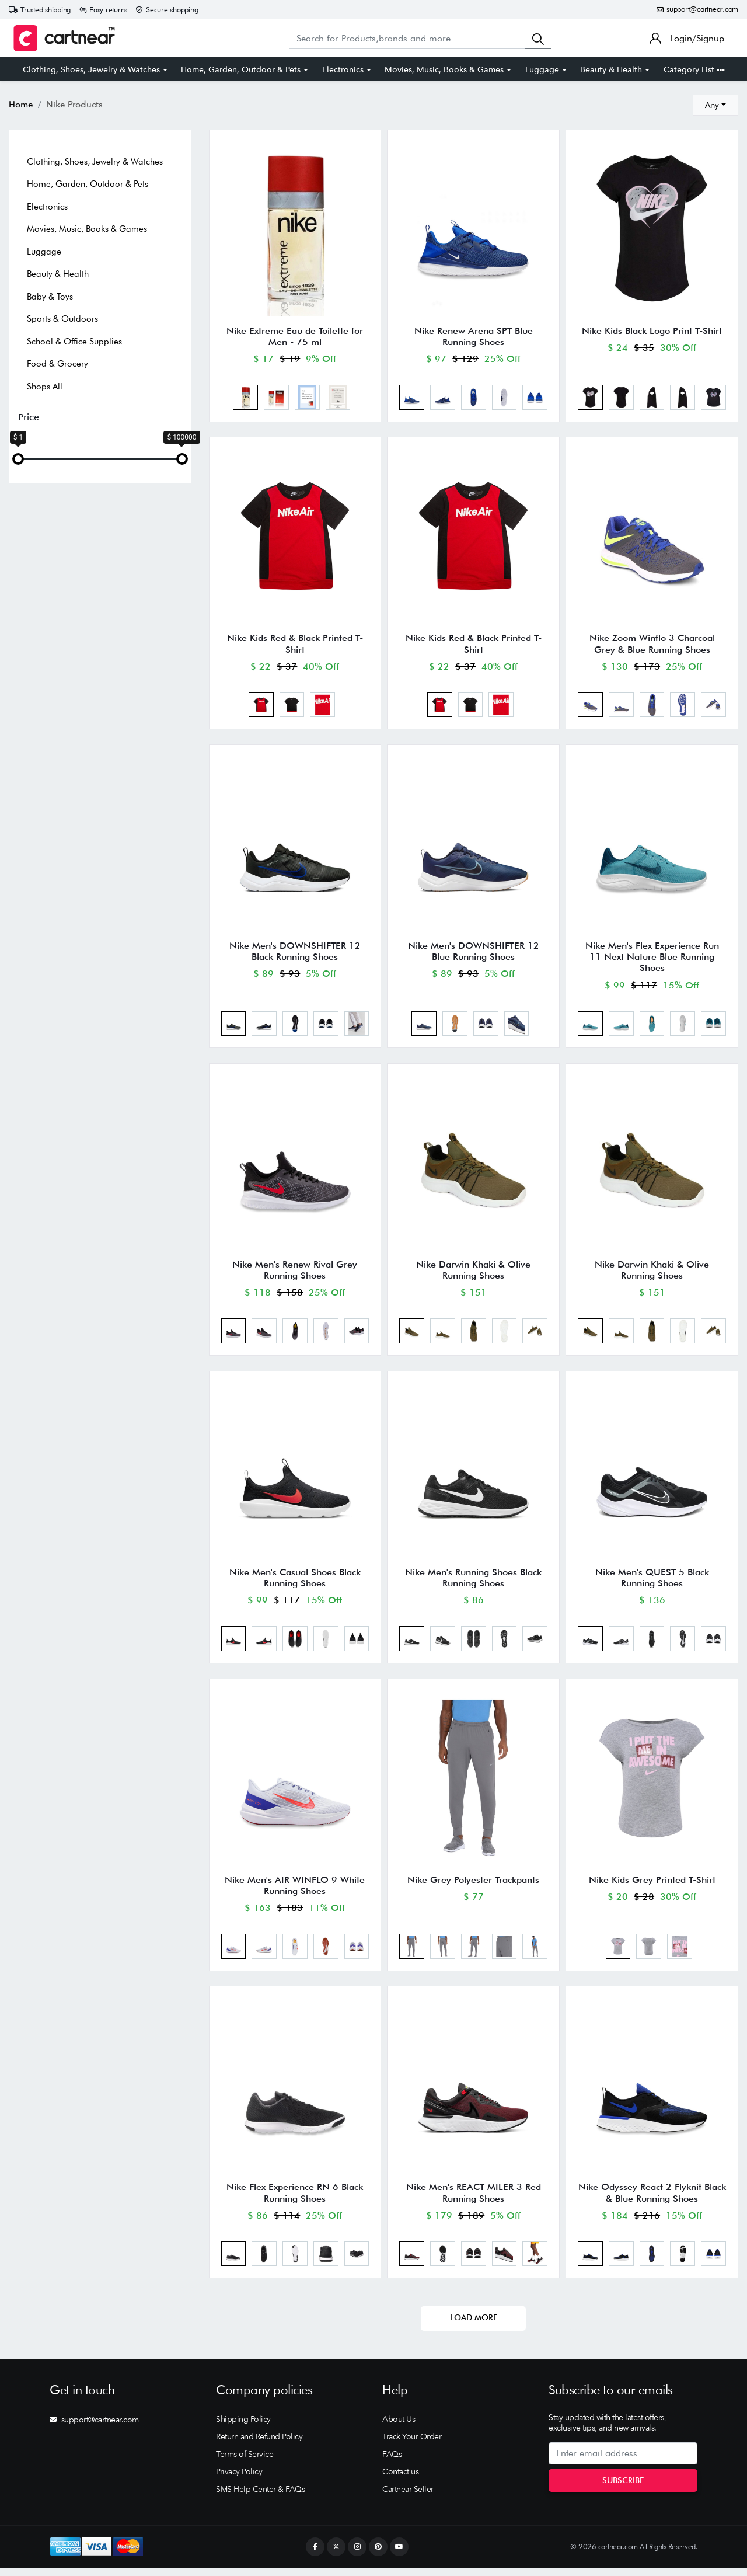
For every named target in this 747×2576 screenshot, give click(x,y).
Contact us (400, 2479)
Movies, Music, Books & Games (444, 69)
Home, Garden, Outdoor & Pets (241, 69)
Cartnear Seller (408, 2497)
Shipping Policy (243, 2427)
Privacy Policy (239, 2479)
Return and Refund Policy (259, 2444)
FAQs (392, 2462)
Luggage (542, 69)
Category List (694, 69)
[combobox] (715, 105)
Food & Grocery (57, 363)
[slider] (18, 459)
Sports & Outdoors (62, 319)
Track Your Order (411, 2444)
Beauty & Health (611, 69)
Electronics (343, 69)
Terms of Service (244, 2462)
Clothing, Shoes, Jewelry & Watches (91, 69)
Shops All (44, 386)
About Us (398, 2427)
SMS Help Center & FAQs (260, 2497)
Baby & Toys (50, 296)
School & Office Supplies (74, 341)
